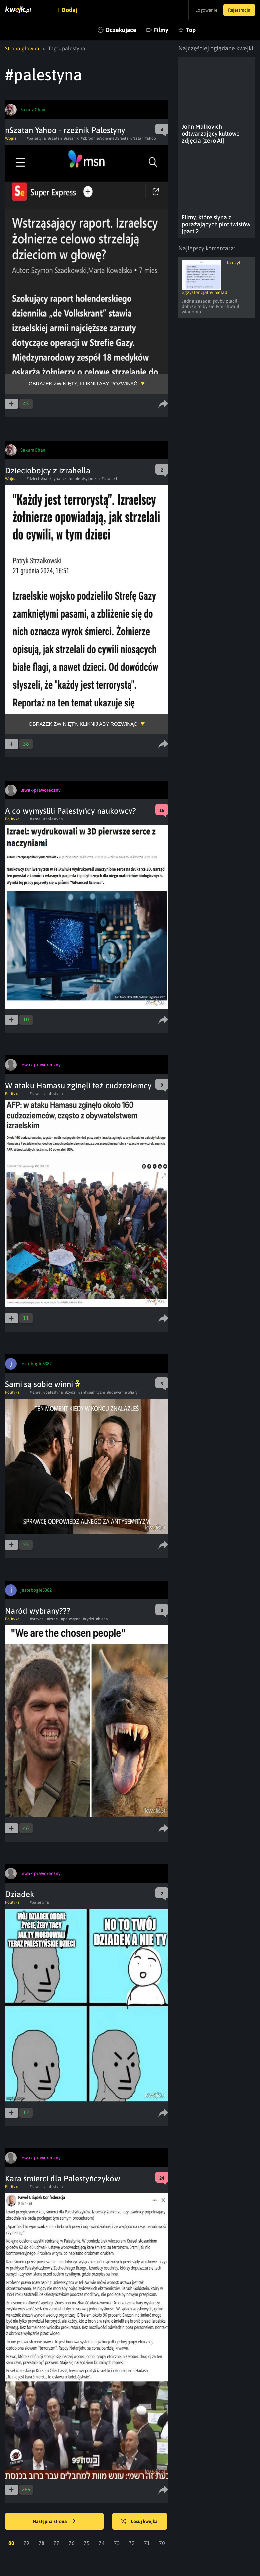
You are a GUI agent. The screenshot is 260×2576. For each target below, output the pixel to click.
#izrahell (109, 478)
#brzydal (37, 1619)
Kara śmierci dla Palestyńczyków (62, 2178)
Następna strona (54, 2522)
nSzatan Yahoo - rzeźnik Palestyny (65, 130)
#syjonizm (91, 478)
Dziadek (19, 1894)
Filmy (161, 29)
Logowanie (203, 10)
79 (26, 2543)
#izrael (36, 819)
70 (162, 2543)
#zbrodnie (71, 478)
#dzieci (33, 478)
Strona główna (22, 48)
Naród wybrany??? (37, 1610)
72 (132, 2543)
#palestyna (36, 138)
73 (117, 2543)
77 (56, 2543)
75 (87, 2543)
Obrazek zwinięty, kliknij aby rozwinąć (83, 383)
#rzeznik (71, 138)
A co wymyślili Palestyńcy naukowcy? (70, 810)
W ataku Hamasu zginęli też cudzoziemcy (78, 1085)
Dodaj (70, 9)
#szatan (55, 138)
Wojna (11, 138)
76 (72, 2543)
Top (191, 29)
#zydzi (70, 1392)
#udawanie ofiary (122, 1392)
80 (11, 2543)
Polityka (12, 819)
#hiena (102, 1619)
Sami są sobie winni (42, 1384)
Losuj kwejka (141, 2522)
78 (41, 2543)
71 (147, 2543)
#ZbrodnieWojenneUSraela (105, 138)
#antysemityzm (91, 1392)
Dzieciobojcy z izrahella (47, 470)
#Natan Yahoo (143, 138)
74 (102, 2543)
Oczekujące (120, 29)
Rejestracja (238, 10)
